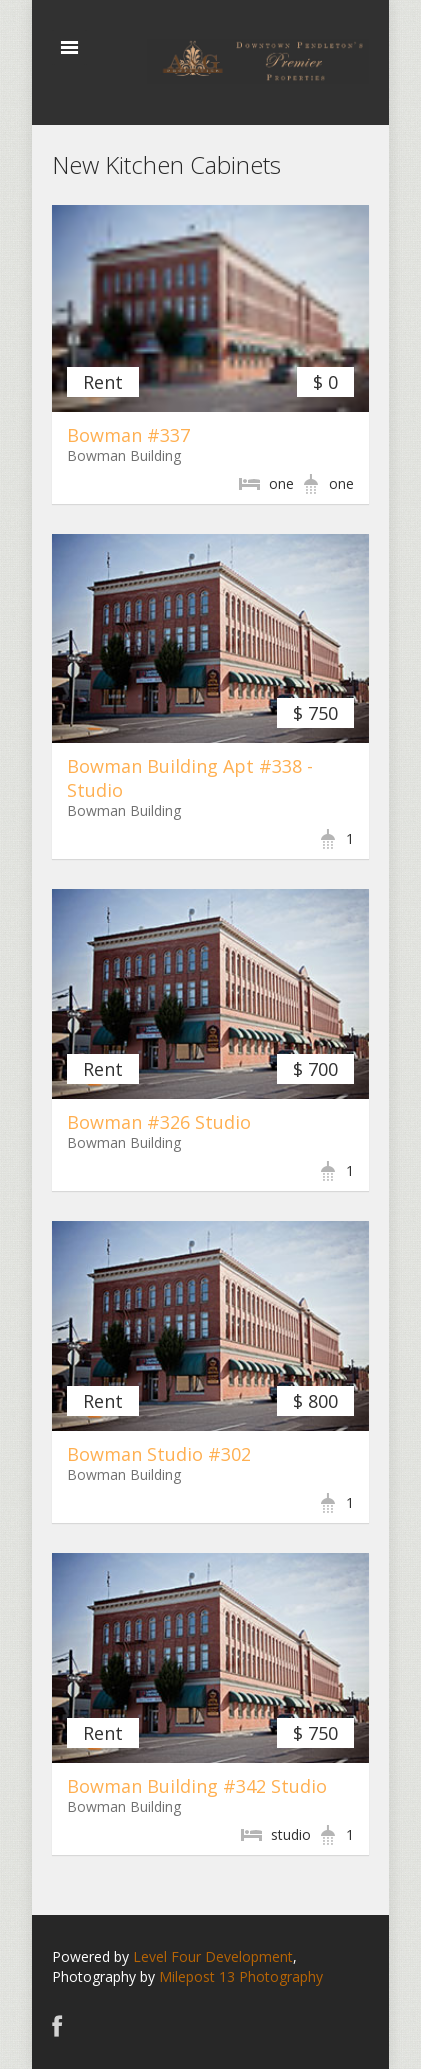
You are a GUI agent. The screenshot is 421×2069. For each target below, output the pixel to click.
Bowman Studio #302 (159, 1454)
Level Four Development (213, 1956)
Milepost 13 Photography (241, 1976)
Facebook (57, 2025)
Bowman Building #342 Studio (197, 1786)
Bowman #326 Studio (159, 1122)
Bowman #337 (128, 435)
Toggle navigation (69, 47)
